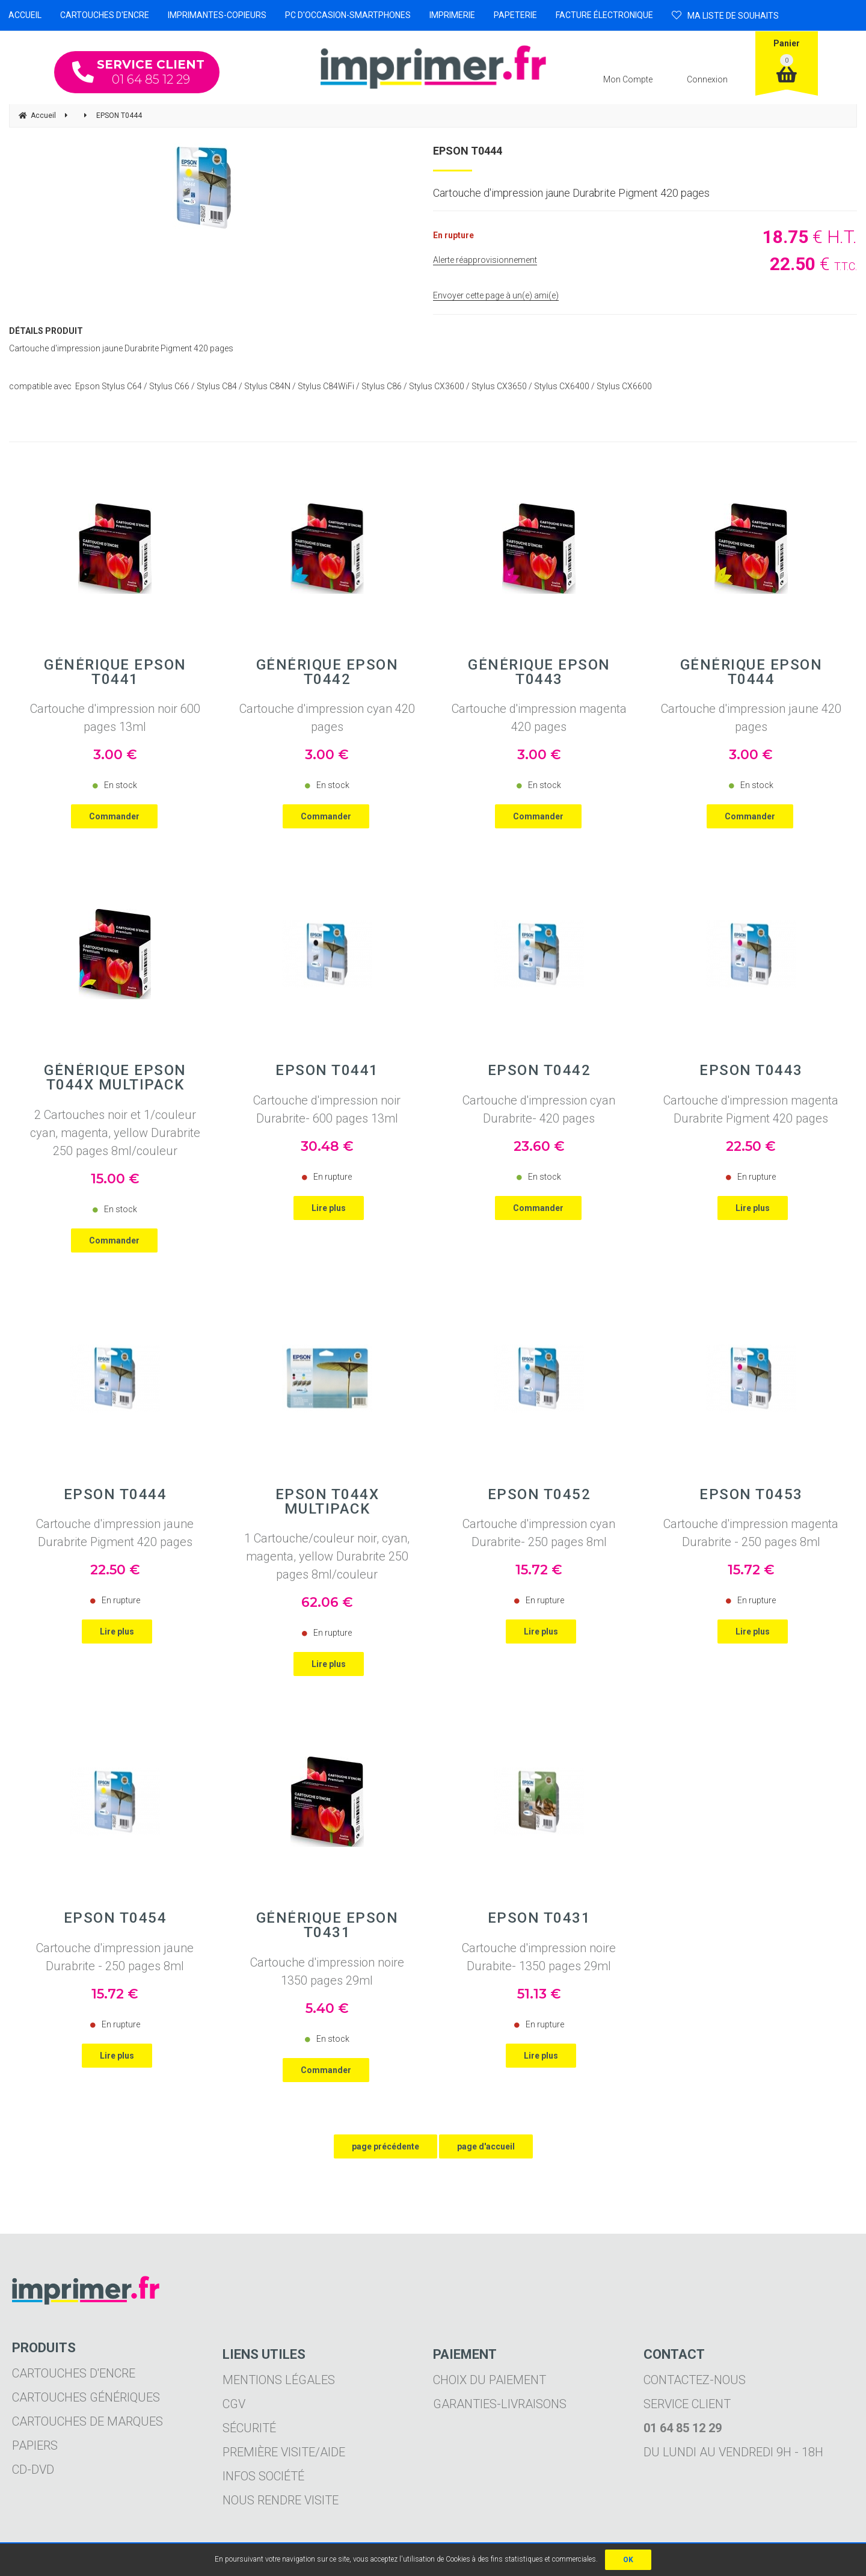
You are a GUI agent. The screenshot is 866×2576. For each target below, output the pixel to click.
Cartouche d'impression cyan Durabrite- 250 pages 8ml (538, 1533)
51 (539, 1994)
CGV (234, 2404)
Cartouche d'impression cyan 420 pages (327, 717)
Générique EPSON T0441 (115, 672)
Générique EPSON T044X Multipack (115, 1077)
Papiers (35, 2445)
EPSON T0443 (751, 1070)
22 (751, 1146)
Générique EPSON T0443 (539, 672)
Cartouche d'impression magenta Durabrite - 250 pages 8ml (750, 1533)
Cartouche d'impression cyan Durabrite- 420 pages (538, 1109)
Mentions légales (279, 2380)
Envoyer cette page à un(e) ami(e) (496, 295)
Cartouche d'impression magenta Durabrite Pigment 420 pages (750, 1109)
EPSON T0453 (751, 1494)
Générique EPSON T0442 (327, 672)
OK (628, 2560)
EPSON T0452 (539, 1494)
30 (327, 1146)
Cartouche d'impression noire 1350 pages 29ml (327, 1971)
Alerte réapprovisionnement (485, 260)
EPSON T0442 (539, 1070)
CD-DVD (33, 2469)
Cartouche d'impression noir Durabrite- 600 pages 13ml (327, 1109)
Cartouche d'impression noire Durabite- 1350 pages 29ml (539, 1957)
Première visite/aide (284, 2452)
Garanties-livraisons (500, 2404)
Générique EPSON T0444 (751, 672)
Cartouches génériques (86, 2397)
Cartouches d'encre (73, 2373)
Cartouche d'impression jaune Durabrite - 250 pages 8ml (115, 1957)
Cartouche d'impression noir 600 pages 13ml (115, 717)
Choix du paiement (489, 2380)
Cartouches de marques (87, 2421)
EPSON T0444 (467, 150)
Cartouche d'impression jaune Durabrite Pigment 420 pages (115, 1533)
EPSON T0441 (327, 1070)
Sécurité (249, 2428)
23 (539, 1146)
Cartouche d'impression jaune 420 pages (751, 717)
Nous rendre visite (281, 2500)
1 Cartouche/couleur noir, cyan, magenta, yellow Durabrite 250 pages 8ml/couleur (327, 1556)
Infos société (263, 2476)
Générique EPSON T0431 (327, 1925)
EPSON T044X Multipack (327, 1501)
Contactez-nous (694, 2380)
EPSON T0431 (539, 1918)
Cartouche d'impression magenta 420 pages (539, 717)
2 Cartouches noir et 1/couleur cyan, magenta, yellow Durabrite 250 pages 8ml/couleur (115, 1133)
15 (115, 1179)
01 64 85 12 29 (138, 72)
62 (327, 1602)
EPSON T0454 (115, 1918)
